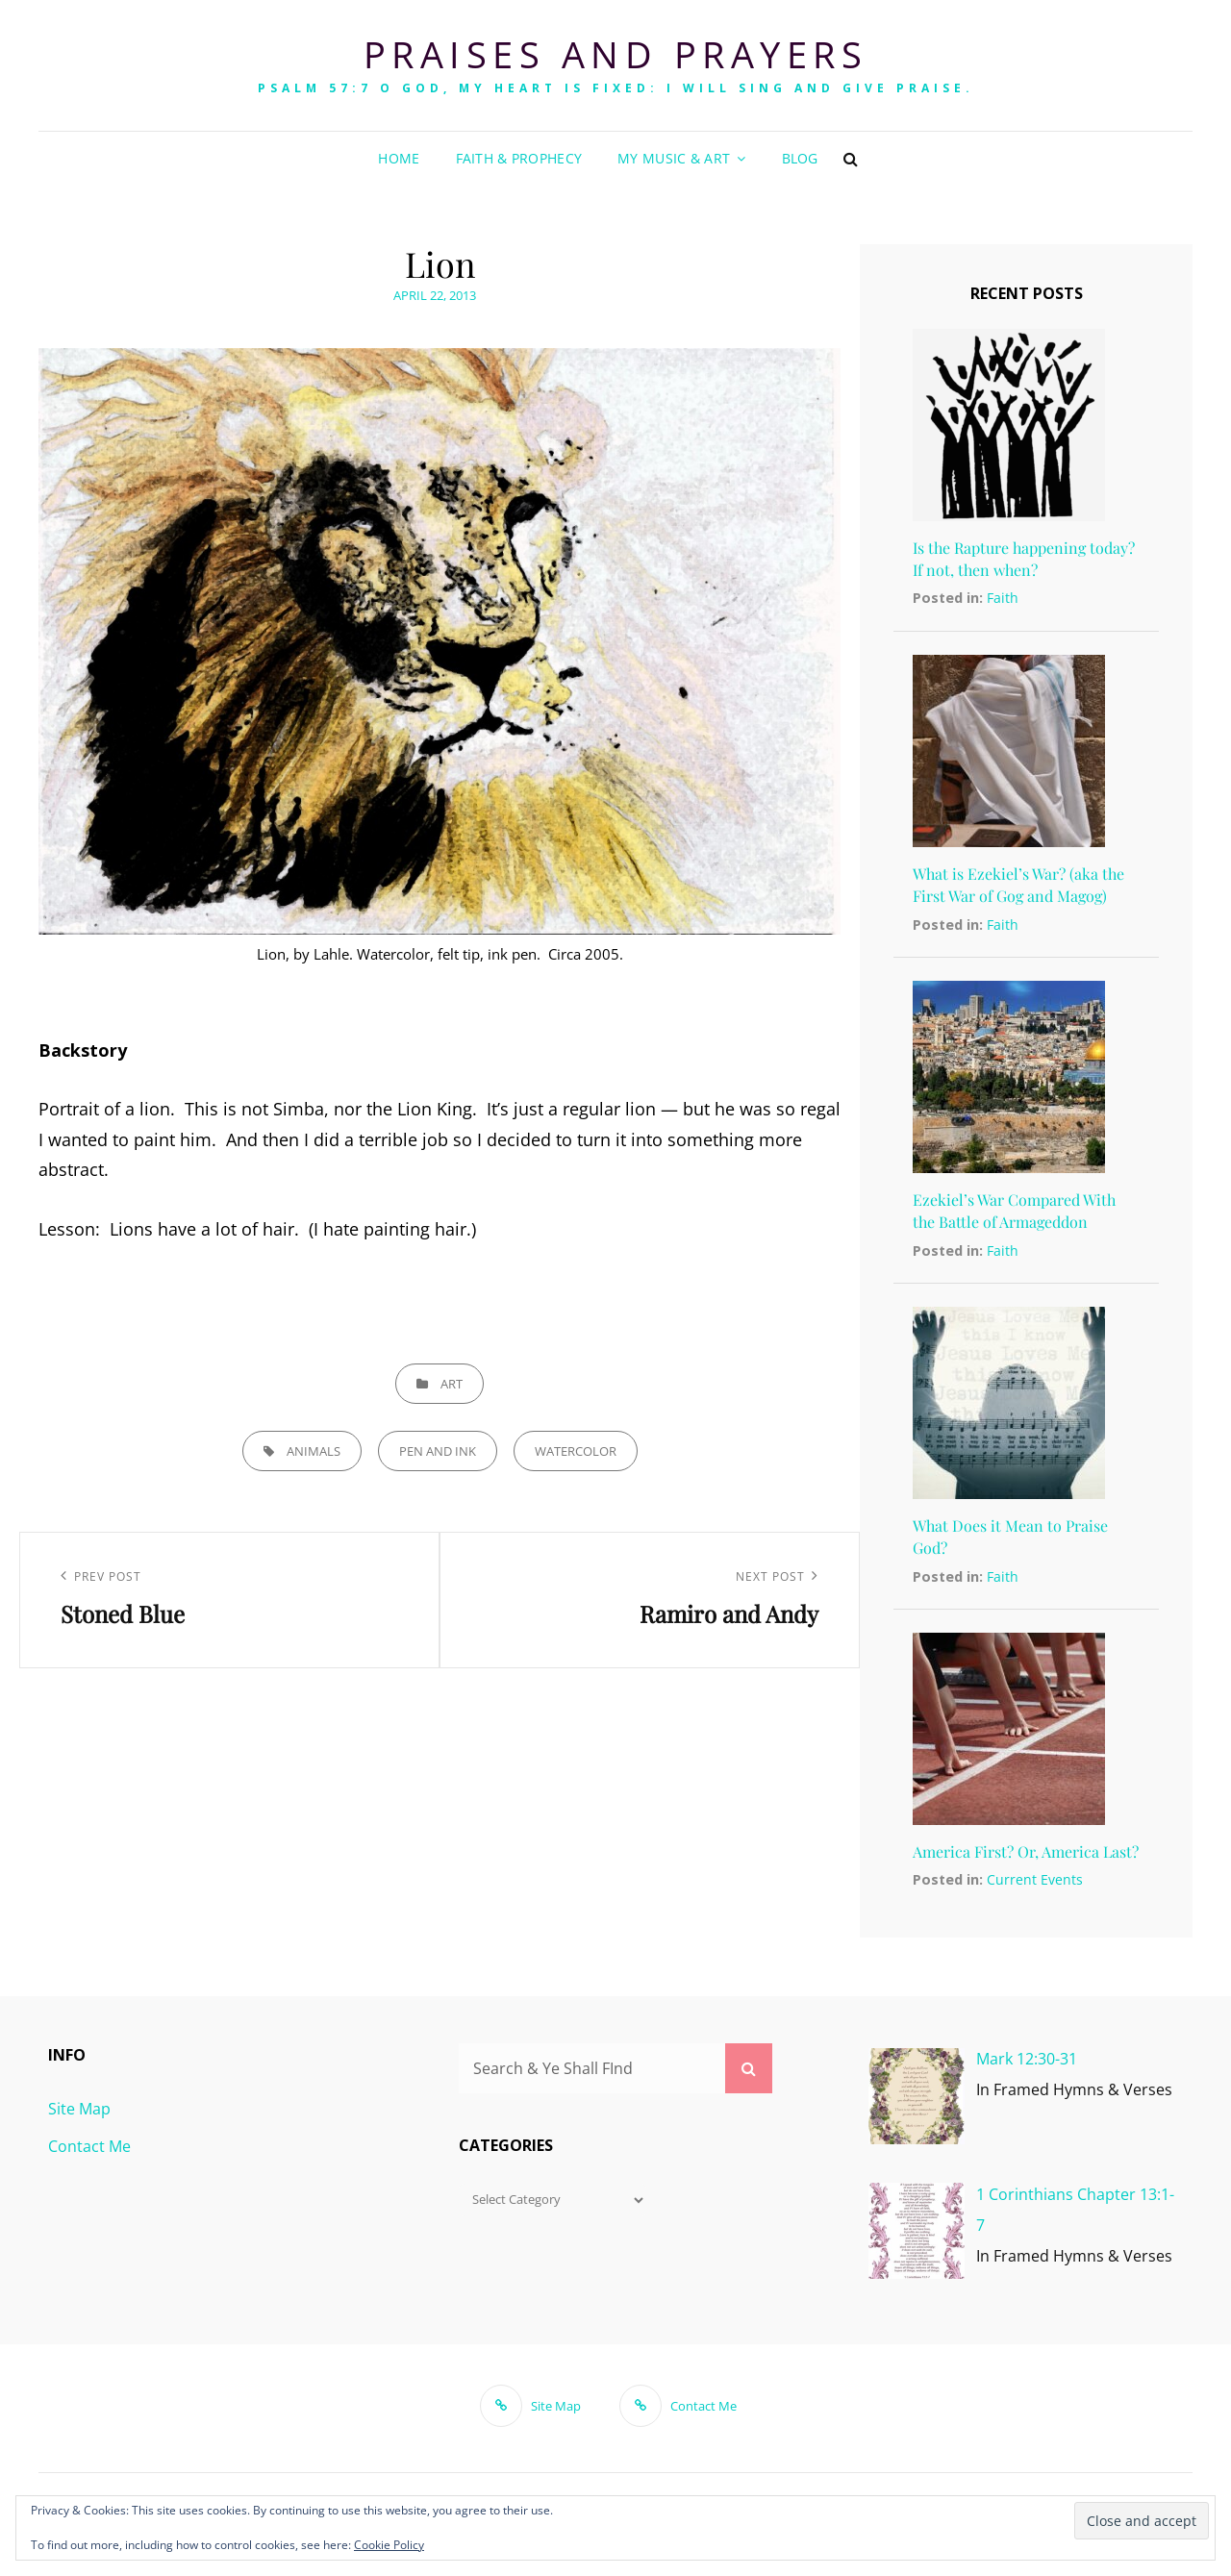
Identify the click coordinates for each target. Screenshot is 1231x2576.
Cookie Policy (389, 2545)
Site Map (79, 2108)
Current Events (1035, 1879)
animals (313, 1451)
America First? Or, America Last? (1026, 1851)
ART (451, 1383)
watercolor (575, 1451)
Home (398, 158)
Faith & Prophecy (519, 158)
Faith (1002, 597)
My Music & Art (673, 158)
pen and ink (437, 1451)
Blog (800, 158)
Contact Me (89, 2146)
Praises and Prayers (616, 54)
